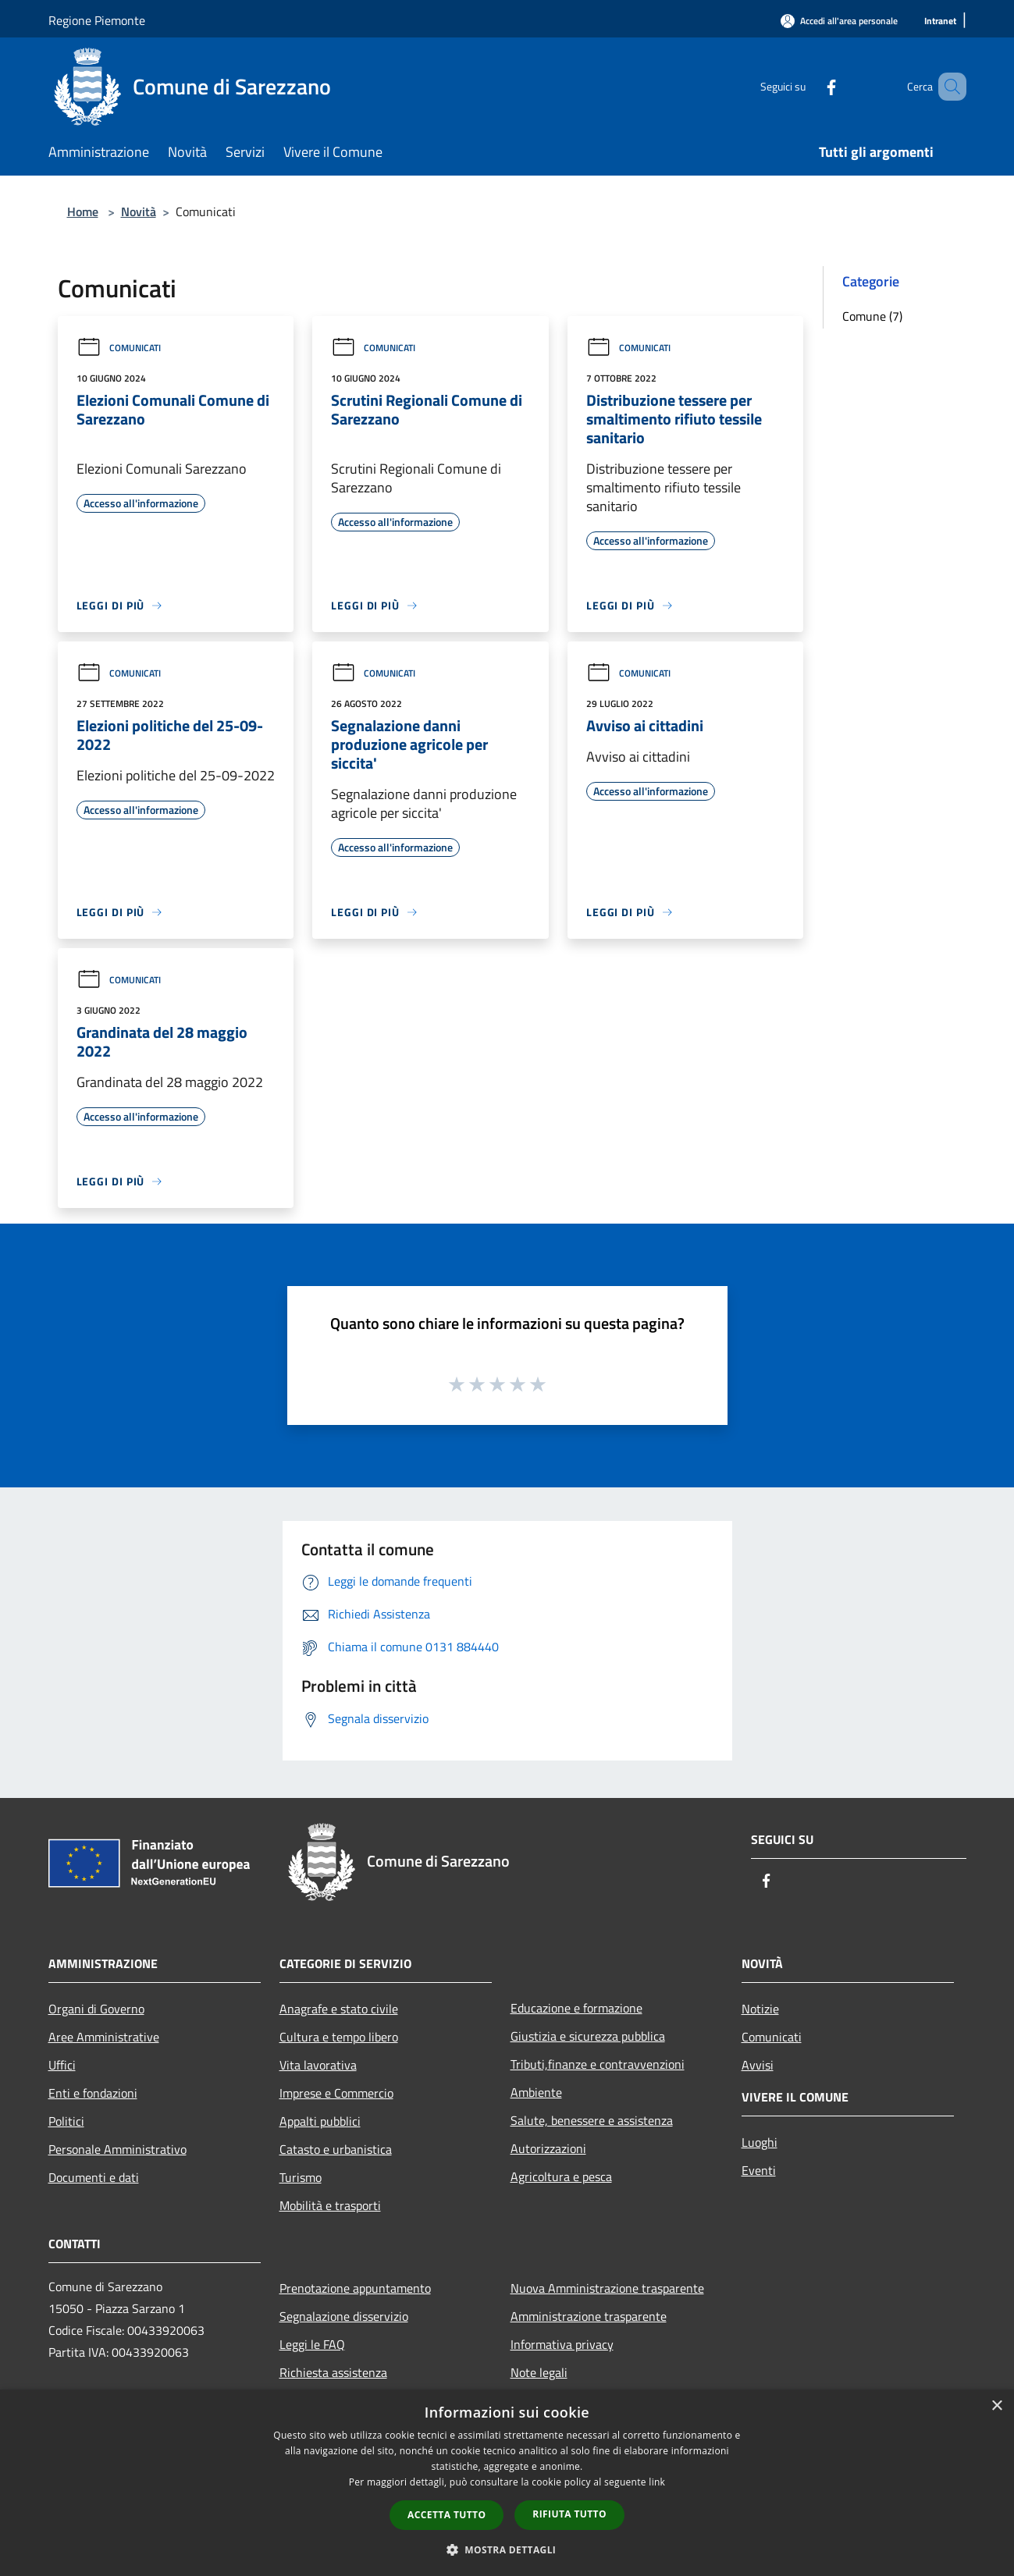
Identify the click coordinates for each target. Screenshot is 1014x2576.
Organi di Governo (96, 2008)
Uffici (62, 2064)
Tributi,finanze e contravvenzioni (598, 2064)
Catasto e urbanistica (335, 2149)
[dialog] (507, 2482)
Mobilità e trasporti (330, 2205)
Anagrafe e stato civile (338, 2008)
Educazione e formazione (576, 2008)
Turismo (300, 2177)
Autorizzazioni (548, 2148)
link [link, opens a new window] (657, 2482)
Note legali (539, 2372)
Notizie (760, 2008)
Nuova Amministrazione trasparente (607, 2288)
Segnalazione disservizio (343, 2316)
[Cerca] (947, 86)
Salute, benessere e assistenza (592, 2120)
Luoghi (759, 2142)
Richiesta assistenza (333, 2372)
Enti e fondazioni (92, 2093)
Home (82, 211)
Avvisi (758, 2064)
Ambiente (536, 2092)
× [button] (996, 2406)
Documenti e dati (93, 2177)
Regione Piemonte (96, 20)
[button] (507, 2549)
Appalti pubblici (320, 2121)
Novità (138, 211)
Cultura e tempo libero (338, 2036)
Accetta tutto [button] (446, 2514)
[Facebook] (808, 86)
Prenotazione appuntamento (355, 2288)
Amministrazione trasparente (589, 2316)
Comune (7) (872, 316)
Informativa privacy (562, 2344)
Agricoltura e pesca (561, 2176)
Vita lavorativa (318, 2064)
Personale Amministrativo (117, 2149)
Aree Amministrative (103, 2036)
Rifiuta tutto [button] (569, 2514)
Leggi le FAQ (312, 2344)
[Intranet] (940, 21)
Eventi (759, 2170)
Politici (66, 2121)
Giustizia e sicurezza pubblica (588, 2036)
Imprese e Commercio (336, 2093)
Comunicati (118, 347)
